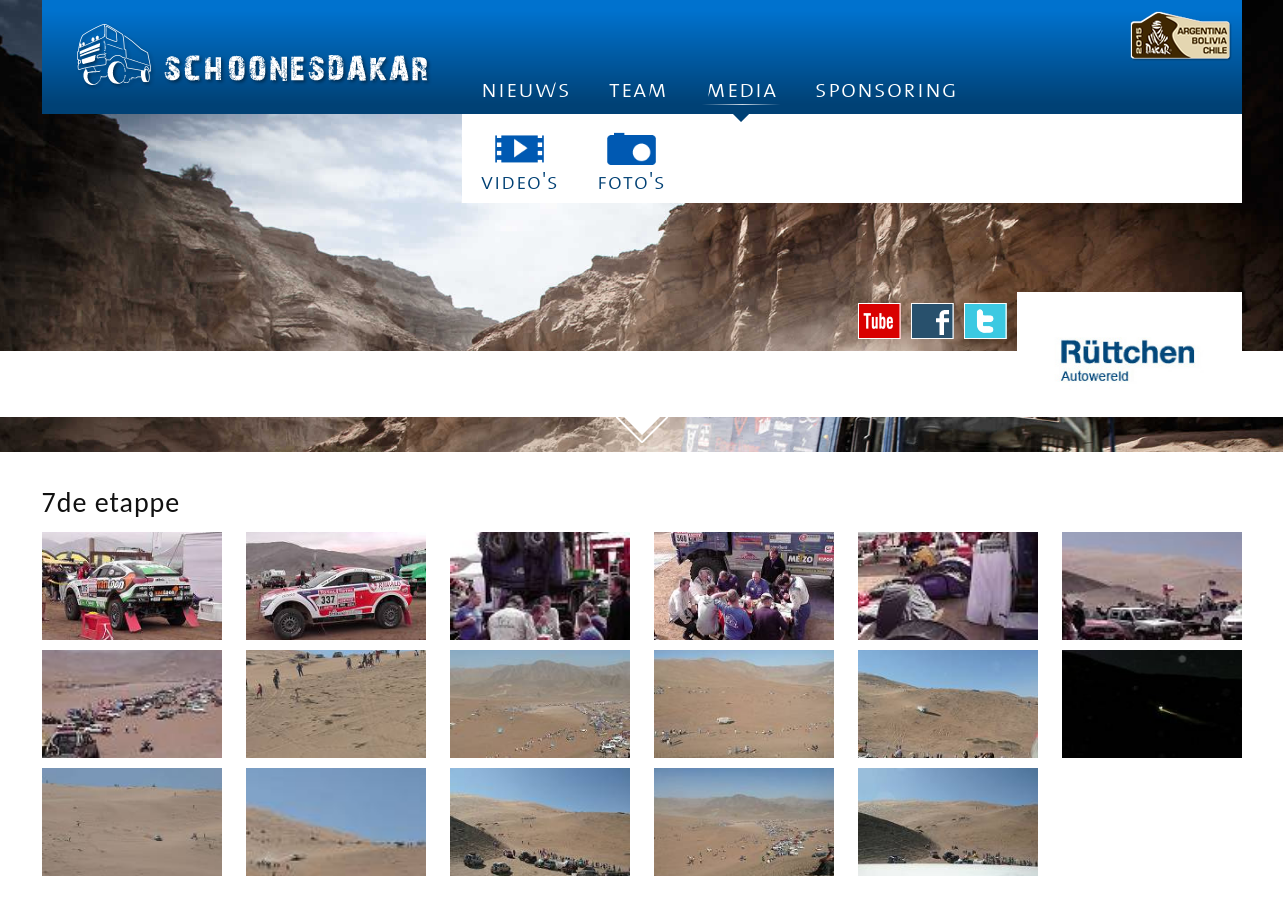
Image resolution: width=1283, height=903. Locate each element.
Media (741, 95)
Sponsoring (886, 89)
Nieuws (526, 89)
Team (638, 89)
